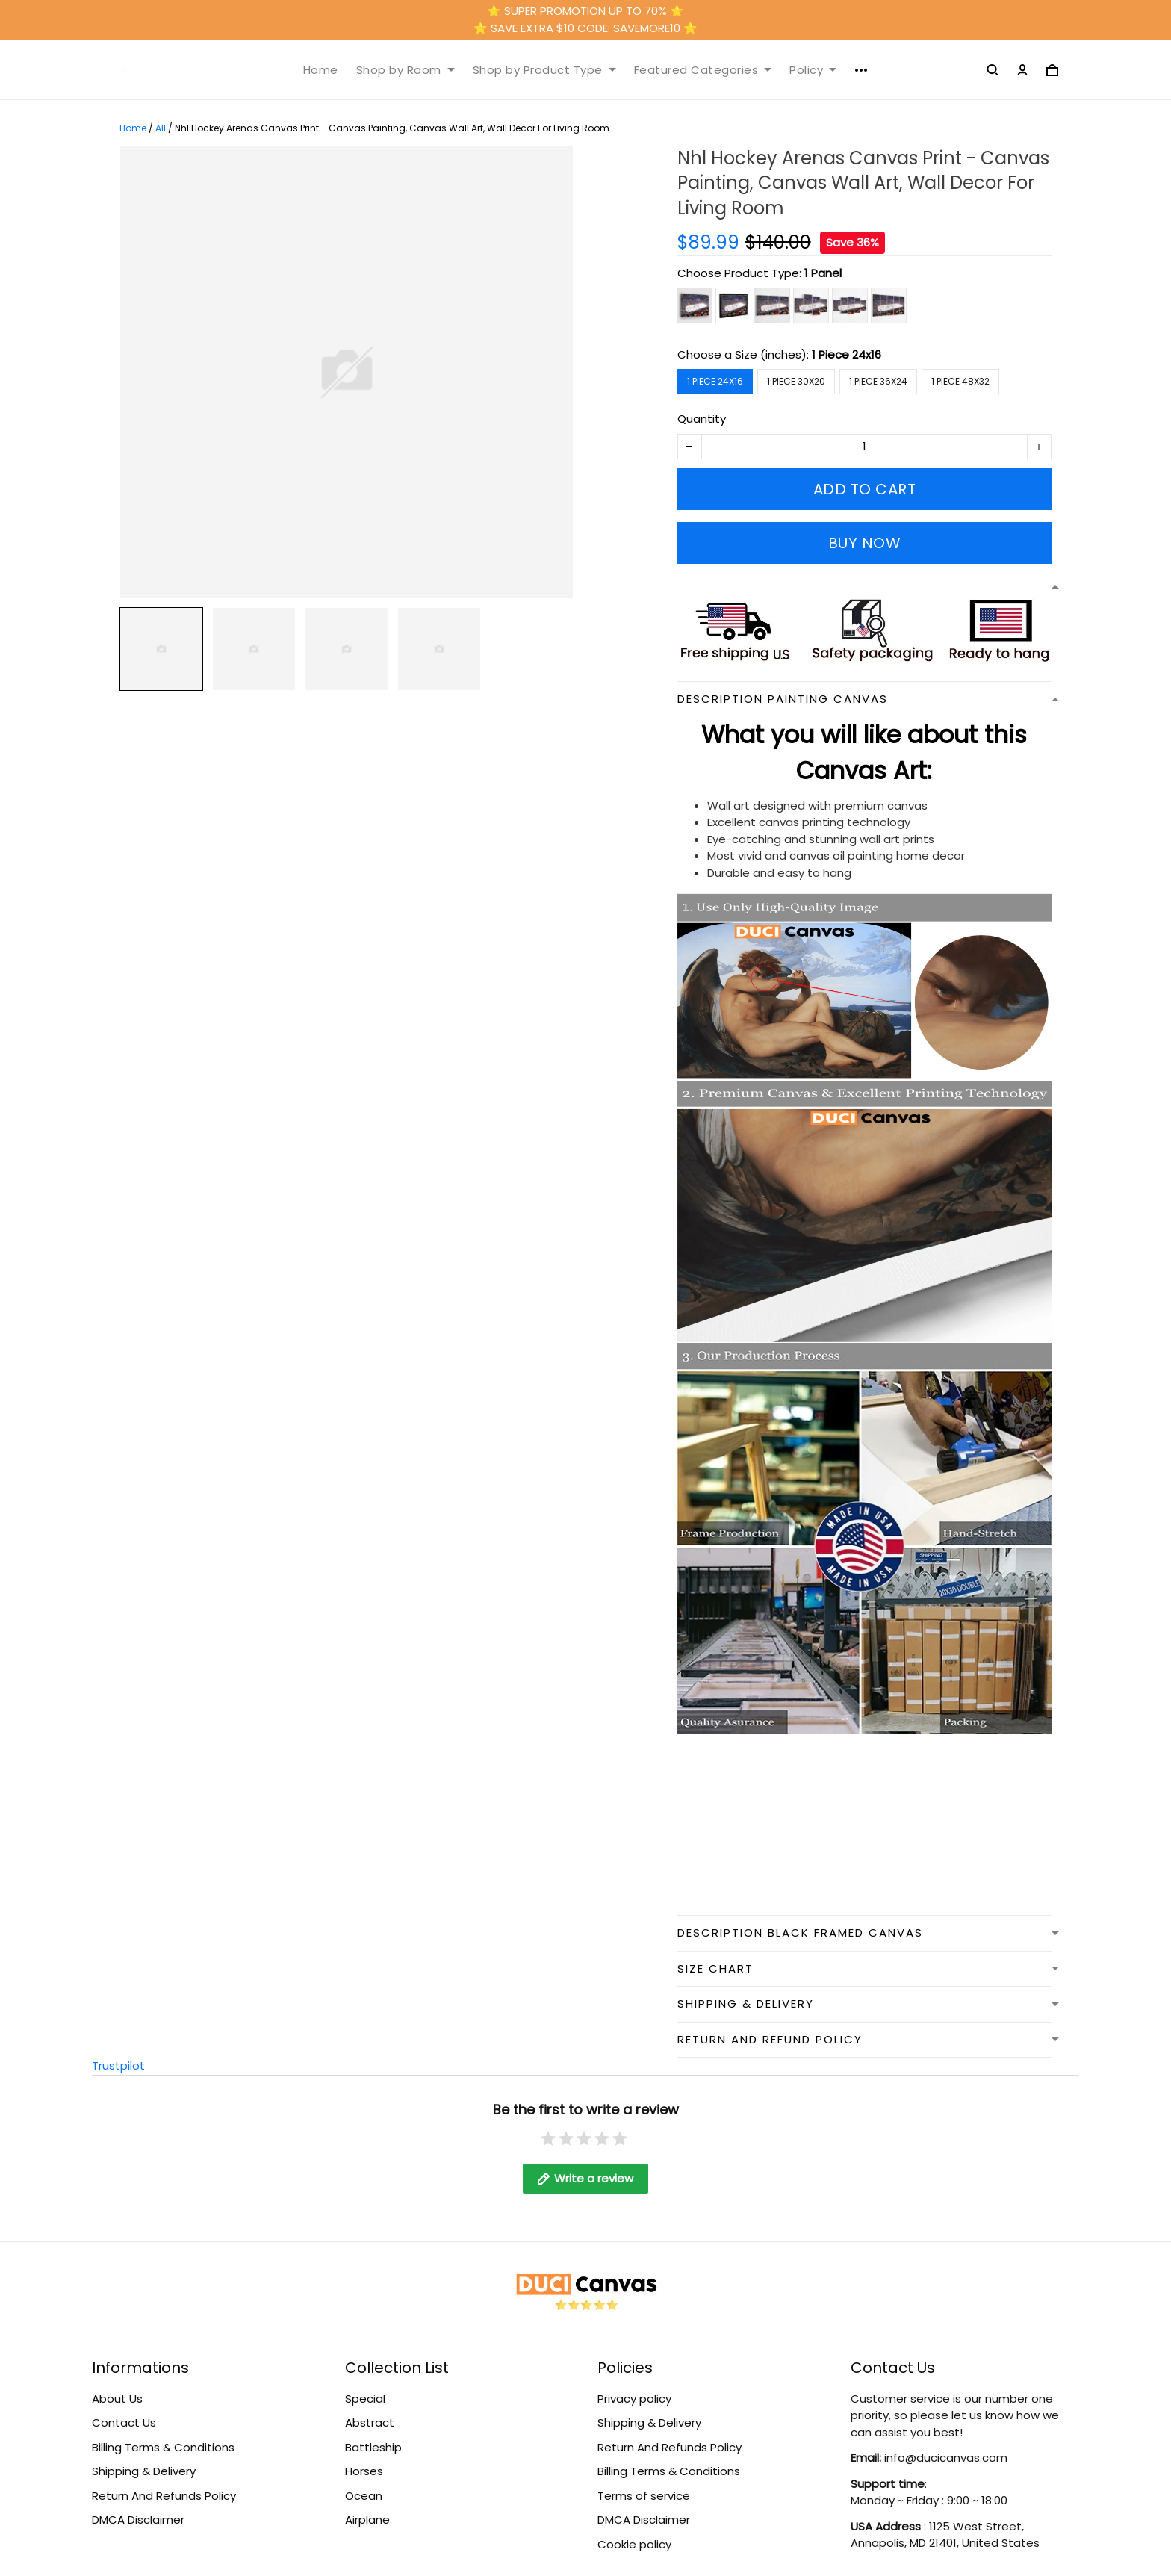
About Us (117, 2398)
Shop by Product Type (544, 70)
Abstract (369, 2422)
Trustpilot (118, 2065)
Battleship (373, 2447)
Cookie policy (634, 2544)
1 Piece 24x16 (846, 354)
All (160, 128)
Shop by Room (405, 70)
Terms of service (643, 2496)
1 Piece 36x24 (878, 381)
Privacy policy (634, 2398)
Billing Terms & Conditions (163, 2447)
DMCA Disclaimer (138, 2519)
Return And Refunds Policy (164, 2496)
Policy (812, 70)
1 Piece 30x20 (796, 381)
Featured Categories (703, 70)
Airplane (367, 2519)
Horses (364, 2471)
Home (320, 70)
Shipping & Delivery (144, 2471)
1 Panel (823, 273)
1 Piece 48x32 (960, 381)
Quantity (701, 418)
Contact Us (124, 2422)
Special (365, 2398)
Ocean (363, 2496)
